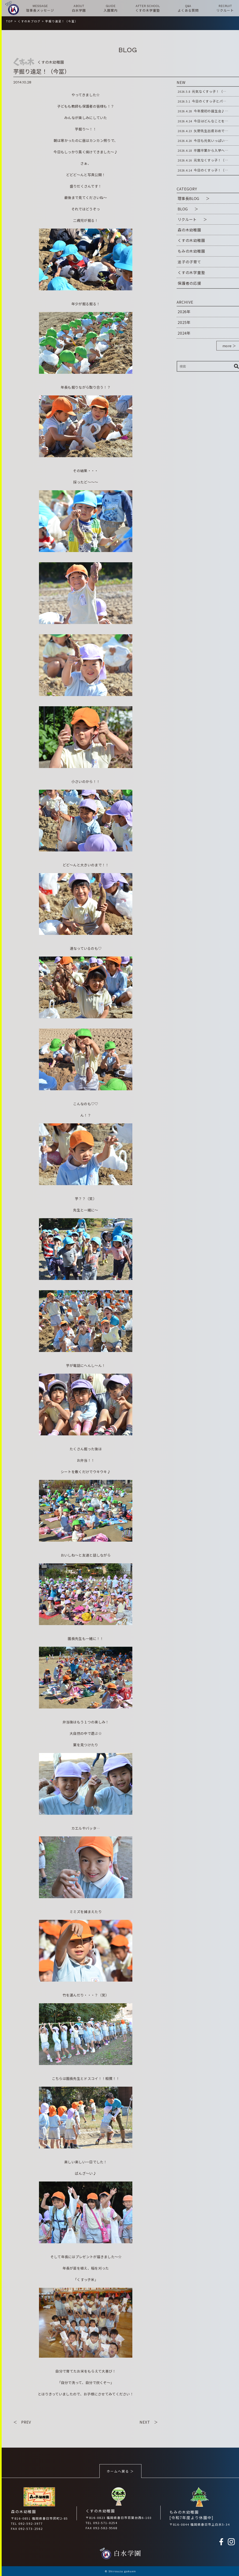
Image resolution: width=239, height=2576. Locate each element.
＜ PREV (22, 2422)
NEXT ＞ (149, 2422)
